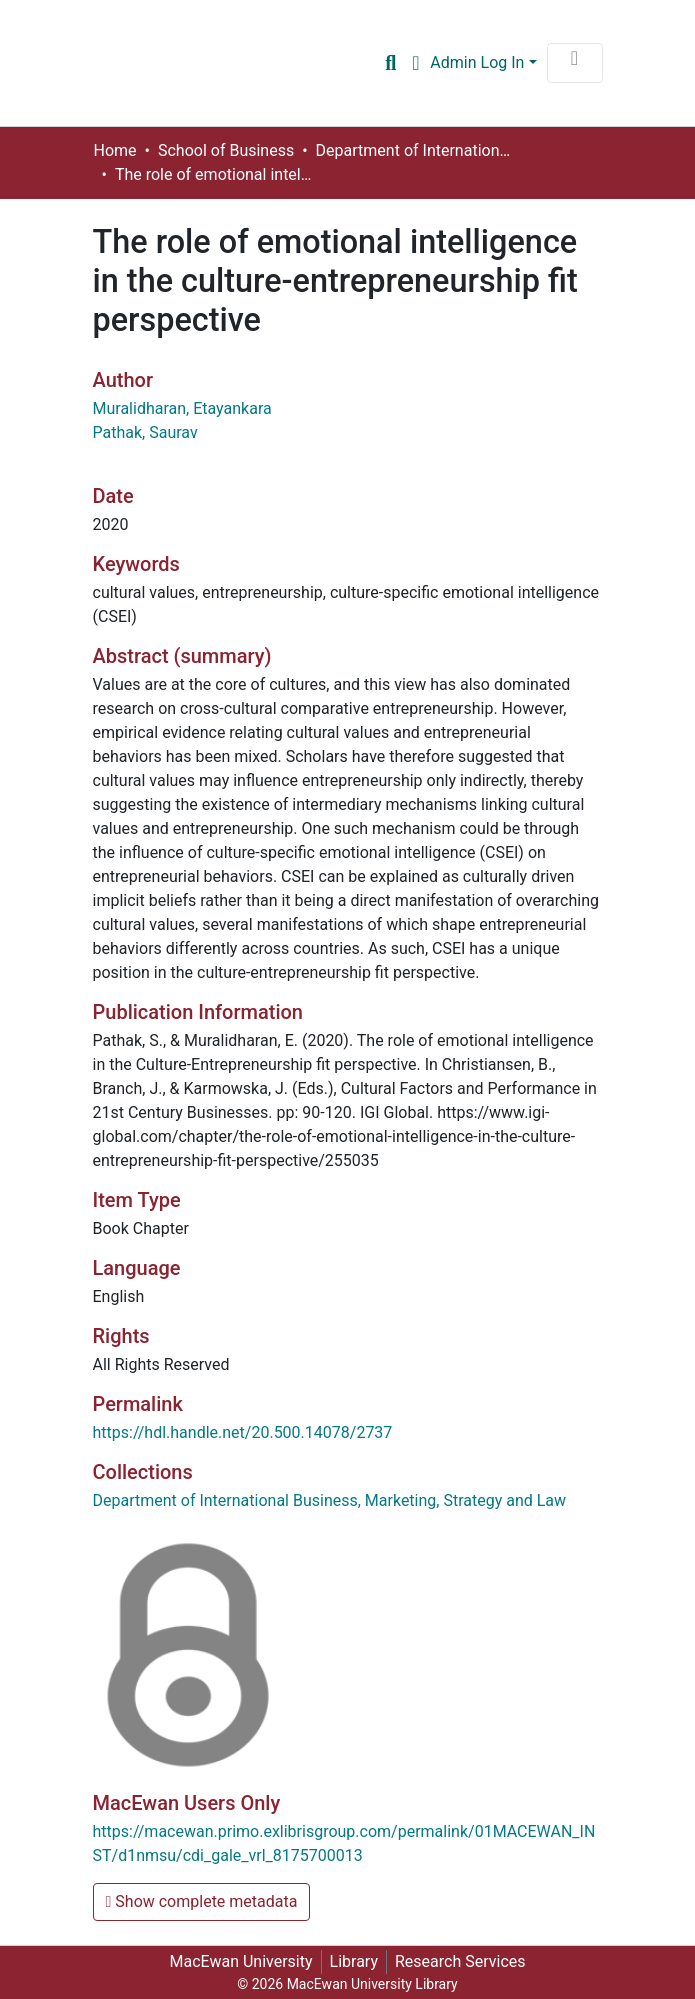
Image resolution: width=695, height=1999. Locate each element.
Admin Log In (477, 62)
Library (354, 1961)
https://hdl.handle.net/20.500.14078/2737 (243, 1432)
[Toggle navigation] (575, 63)
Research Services (460, 1961)
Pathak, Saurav (145, 432)
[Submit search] (390, 63)
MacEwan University (240, 1961)
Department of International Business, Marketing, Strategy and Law (416, 150)
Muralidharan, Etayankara (182, 408)
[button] (415, 63)
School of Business (226, 150)
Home (115, 150)
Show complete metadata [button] (202, 1901)
